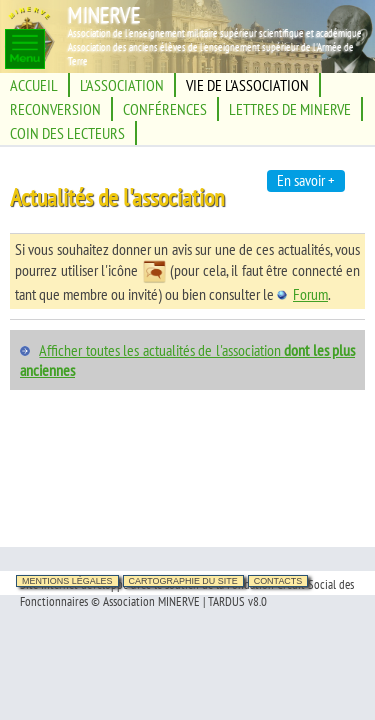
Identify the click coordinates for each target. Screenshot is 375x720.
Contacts (278, 581)
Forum (302, 294)
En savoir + (306, 180)
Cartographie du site (183, 581)
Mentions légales (67, 581)
